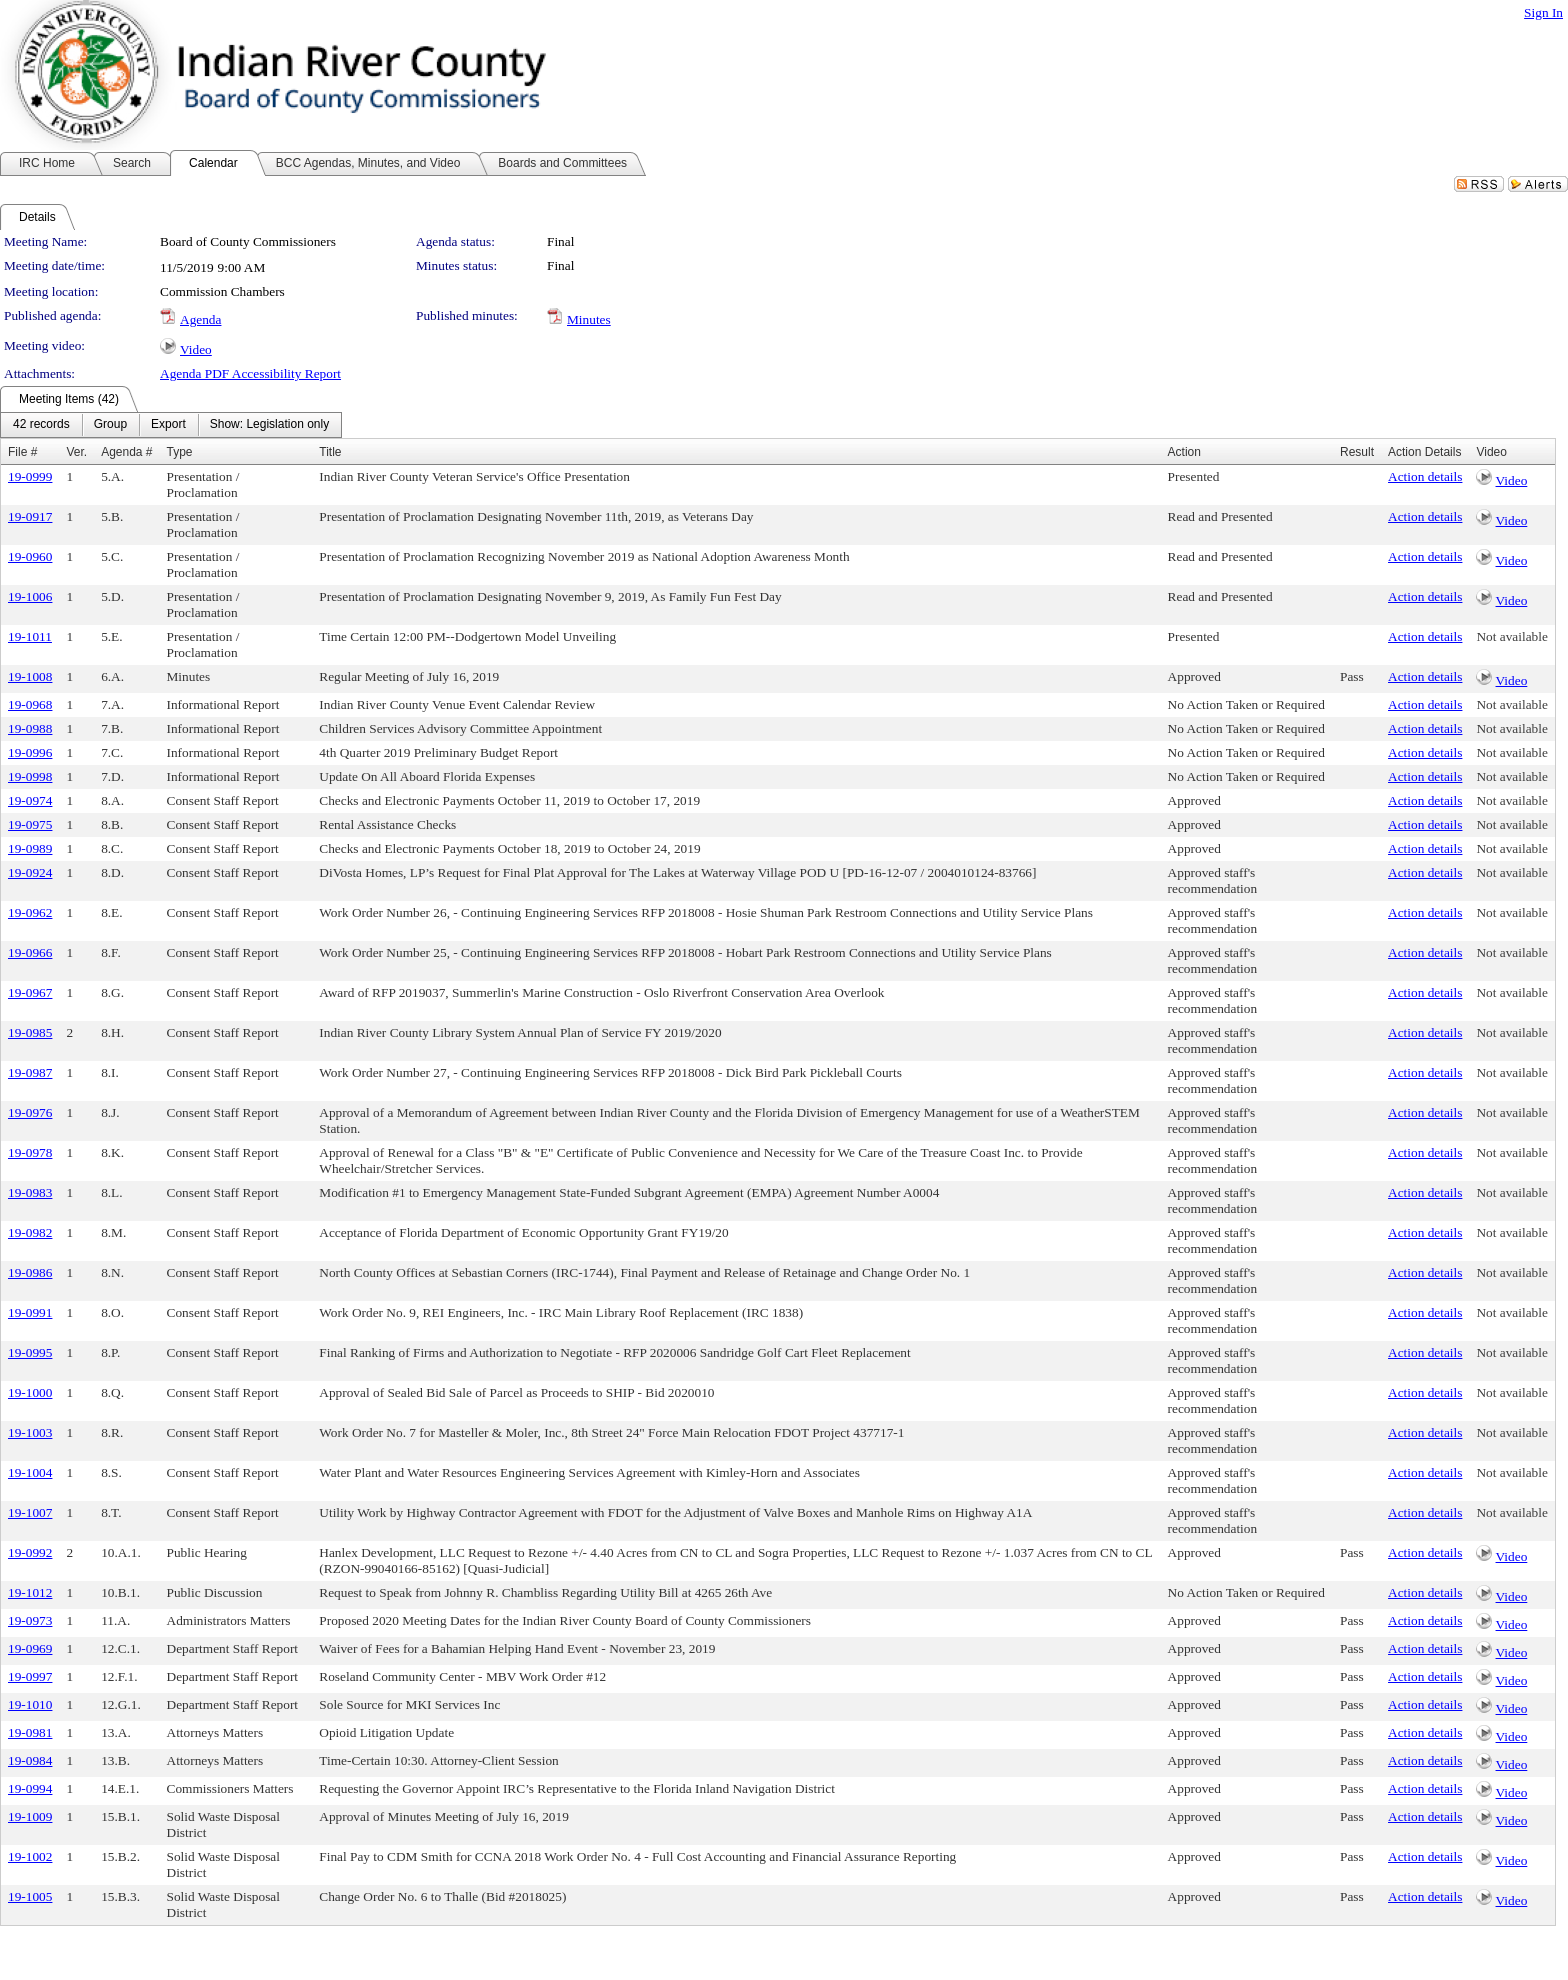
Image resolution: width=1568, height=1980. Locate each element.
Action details (1425, 476)
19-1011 (30, 636)
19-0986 (30, 1272)
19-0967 (30, 992)
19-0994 (30, 1788)
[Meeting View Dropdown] (269, 425)
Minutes (589, 319)
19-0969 (30, 1648)
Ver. (76, 452)
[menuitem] (41, 425)
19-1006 (30, 596)
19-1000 (30, 1392)
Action (1184, 452)
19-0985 (30, 1032)
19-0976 (30, 1112)
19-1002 (30, 1856)
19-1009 (30, 1816)
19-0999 (30, 476)
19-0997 (30, 1676)
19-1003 (30, 1432)
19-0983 (30, 1192)
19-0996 (30, 752)
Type (180, 452)
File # (22, 452)
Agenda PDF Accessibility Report (250, 373)
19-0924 (30, 872)
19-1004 (30, 1472)
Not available (1511, 636)
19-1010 (30, 1704)
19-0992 (30, 1552)
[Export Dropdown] (168, 425)
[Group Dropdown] (110, 425)
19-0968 (30, 704)
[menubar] (171, 425)
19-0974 (30, 800)
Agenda (200, 319)
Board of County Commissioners (248, 241)
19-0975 (30, 824)
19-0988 (30, 728)
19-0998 (30, 776)
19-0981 (30, 1732)
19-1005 (30, 1896)
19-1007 (30, 1512)
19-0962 (30, 912)
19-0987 (30, 1072)
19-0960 (30, 556)
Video (196, 349)
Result (1357, 452)
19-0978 (30, 1152)
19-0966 (30, 952)
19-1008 (30, 676)
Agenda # (126, 452)
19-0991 (30, 1312)
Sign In (1543, 12)
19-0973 (30, 1620)
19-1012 (30, 1592)
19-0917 (30, 516)
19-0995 (30, 1352)
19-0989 (30, 848)
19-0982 (30, 1232)
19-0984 (30, 1760)
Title (330, 452)
